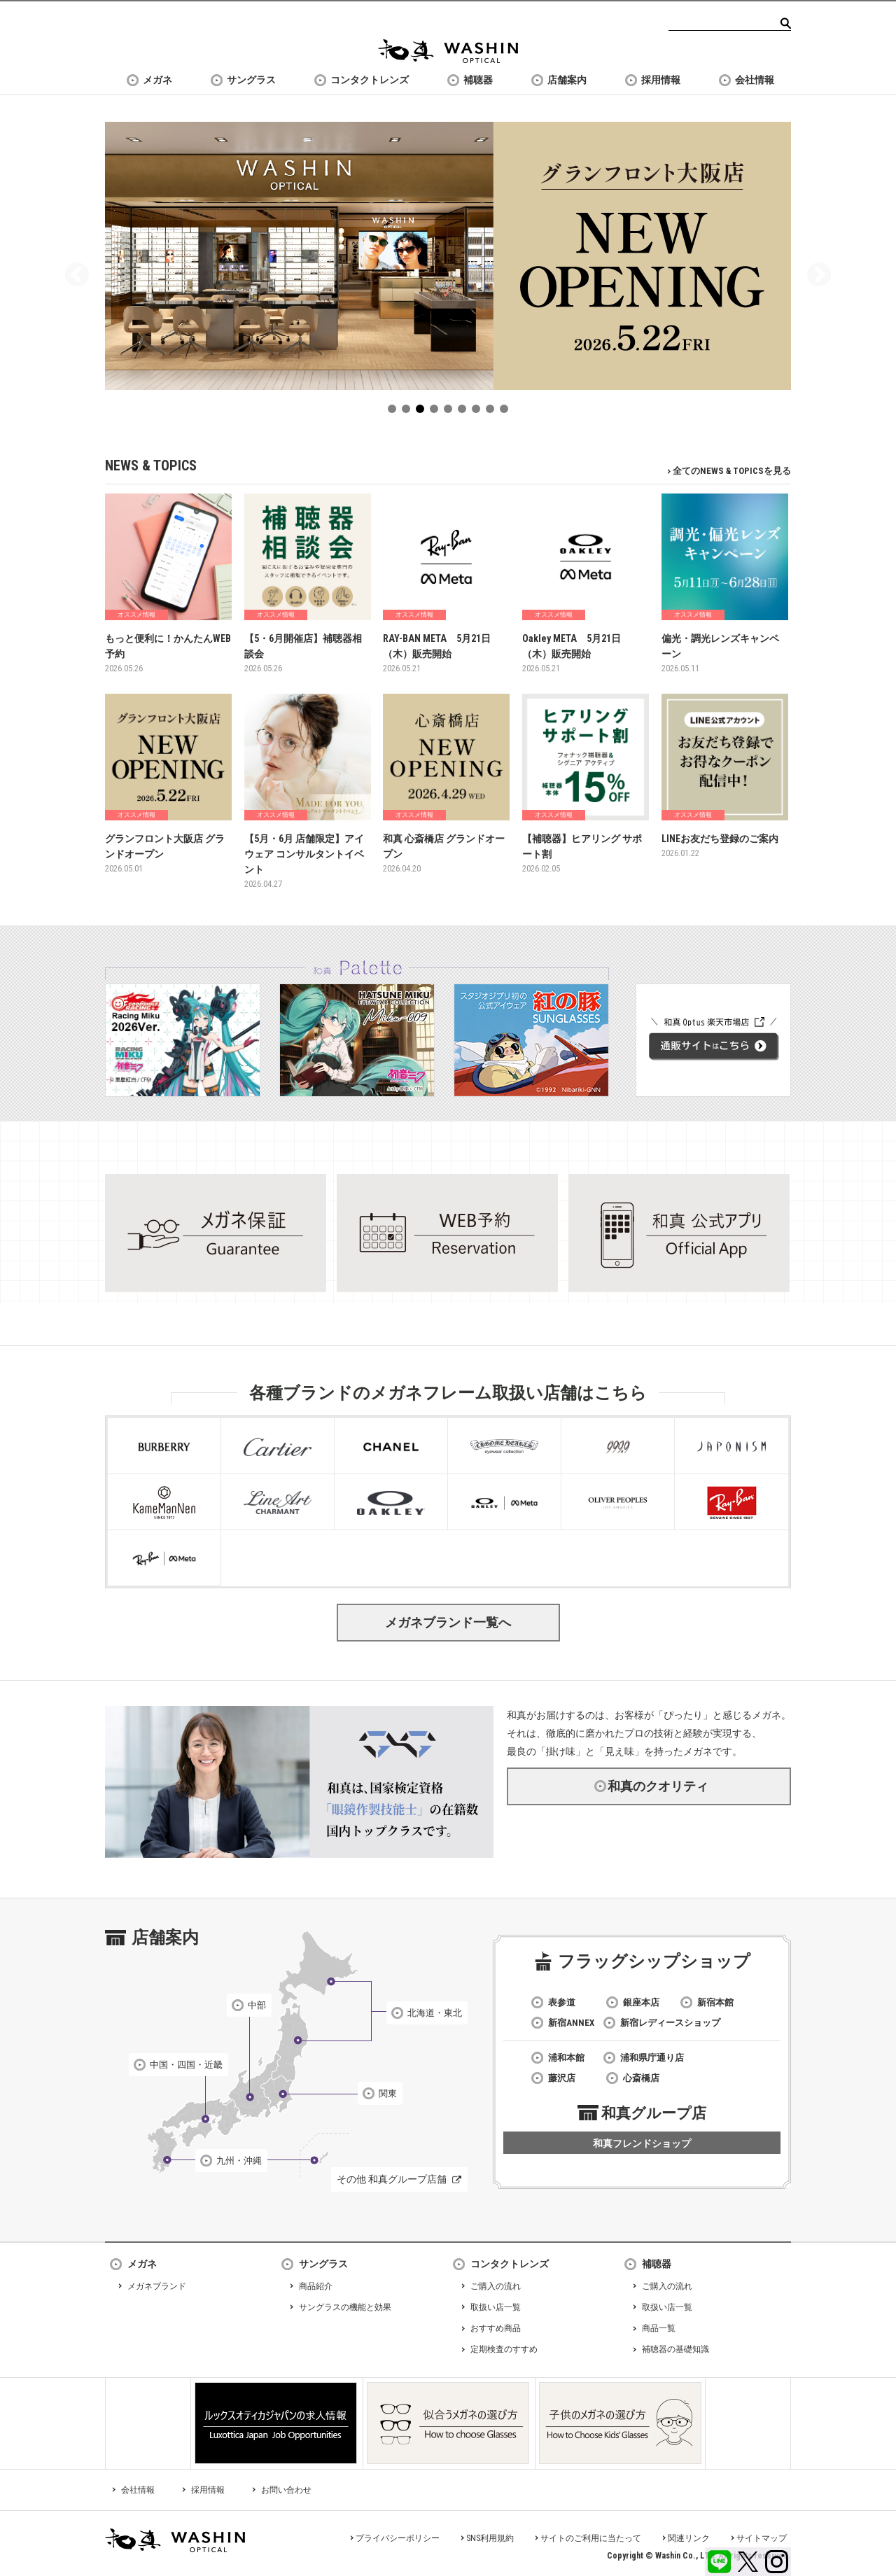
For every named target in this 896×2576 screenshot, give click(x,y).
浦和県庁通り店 (652, 2057)
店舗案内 (567, 79)
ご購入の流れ (495, 2286)
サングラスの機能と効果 (345, 2307)
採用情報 (660, 79)
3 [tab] (423, 412)
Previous (77, 276)
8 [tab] (493, 412)
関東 (388, 2093)
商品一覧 (659, 2328)
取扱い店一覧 (495, 2307)
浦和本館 (566, 2057)
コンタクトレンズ (369, 79)
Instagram (776, 2561)
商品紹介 (315, 2286)
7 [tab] (479, 412)
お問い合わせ (286, 2490)
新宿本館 (715, 2002)
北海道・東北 (434, 2013)
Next (819, 276)
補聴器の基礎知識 (675, 2349)
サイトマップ (761, 2538)
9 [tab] (507, 412)
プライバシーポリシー (398, 2538)
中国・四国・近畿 (186, 2064)
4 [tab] (437, 412)
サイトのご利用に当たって (590, 2538)
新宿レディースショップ (670, 2022)
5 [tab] (451, 412)
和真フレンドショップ (642, 2143)
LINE (719, 2561)
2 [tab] (409, 412)
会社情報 (754, 79)
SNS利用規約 (490, 2538)
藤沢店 (561, 2078)
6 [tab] (465, 412)
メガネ (157, 79)
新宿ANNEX (571, 2022)
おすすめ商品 (495, 2328)
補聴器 (478, 79)
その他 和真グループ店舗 (392, 2179)
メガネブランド (156, 2286)
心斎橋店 (641, 2078)
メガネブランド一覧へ (448, 1622)
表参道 (561, 2002)
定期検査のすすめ (504, 2349)
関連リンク (689, 2538)
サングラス (251, 79)
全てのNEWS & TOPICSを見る (732, 470)
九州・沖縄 (239, 2160)
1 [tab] (395, 412)
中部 (257, 2005)
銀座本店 (641, 2002)
